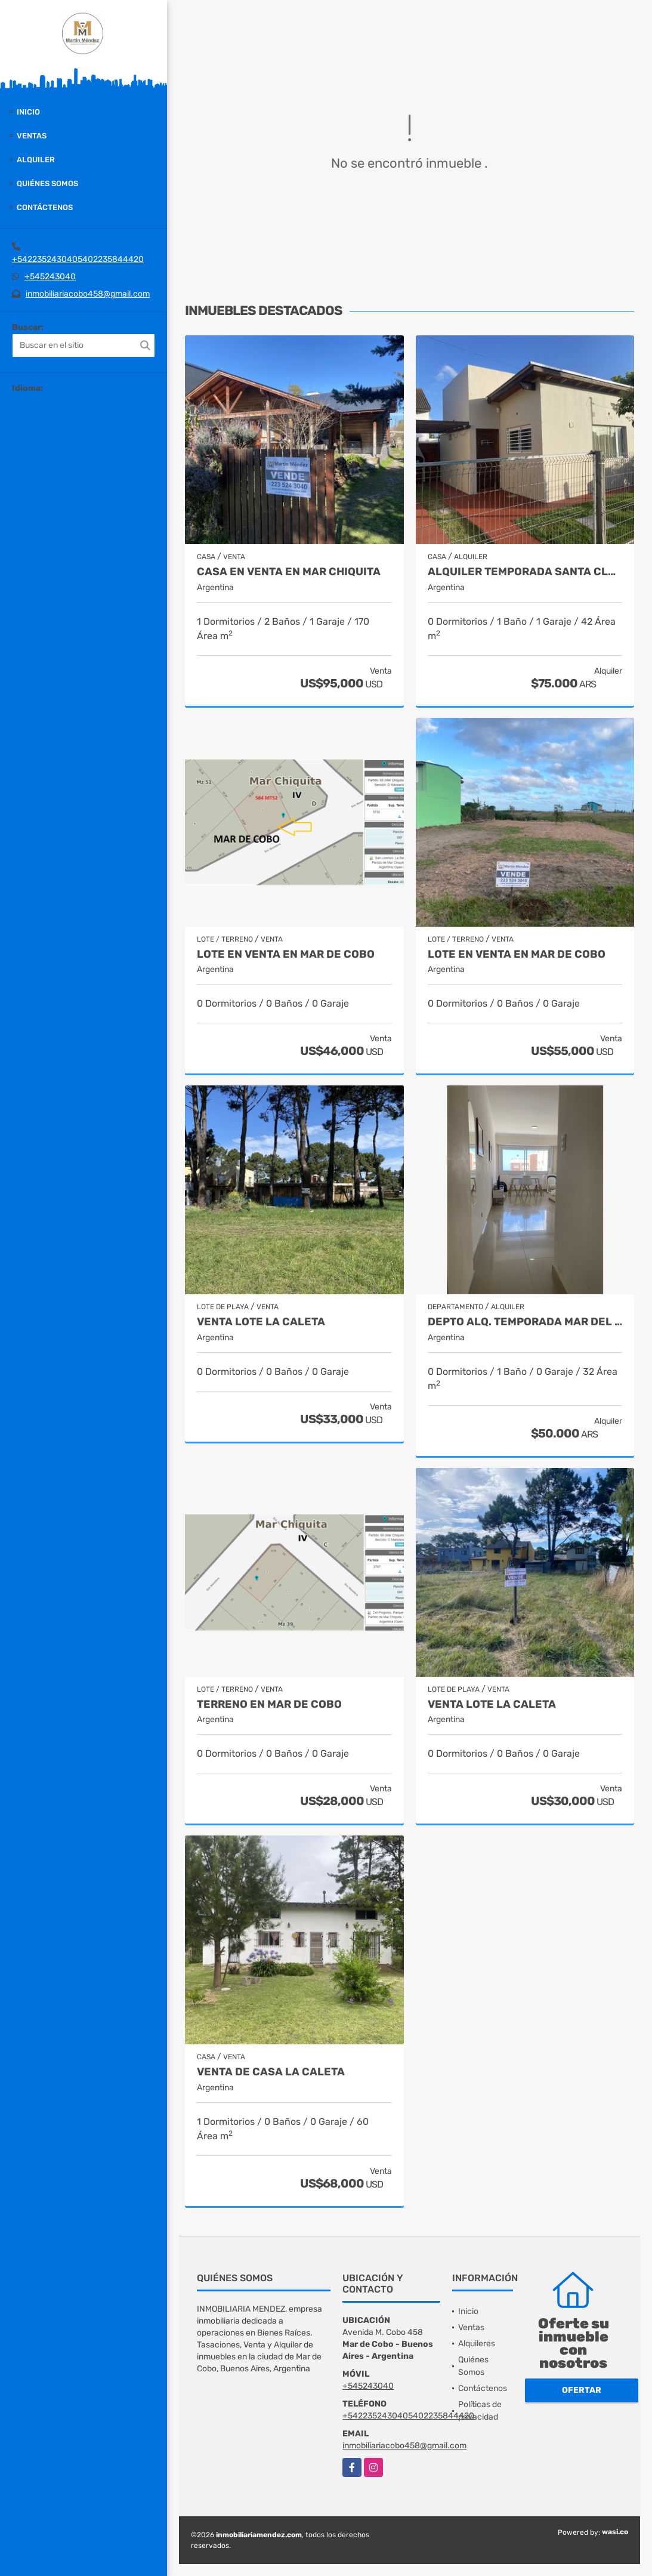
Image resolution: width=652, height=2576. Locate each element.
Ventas (32, 135)
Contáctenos (45, 207)
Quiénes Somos (47, 183)
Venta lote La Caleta (261, 1322)
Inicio (28, 111)
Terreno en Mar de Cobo (269, 1704)
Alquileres (476, 2344)
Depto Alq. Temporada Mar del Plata (525, 1322)
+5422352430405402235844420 (78, 259)
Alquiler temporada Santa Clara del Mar (525, 572)
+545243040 (50, 277)
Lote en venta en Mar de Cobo (286, 954)
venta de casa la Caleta (271, 2072)
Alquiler (36, 159)
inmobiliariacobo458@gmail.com (88, 294)
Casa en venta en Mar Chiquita (289, 572)
